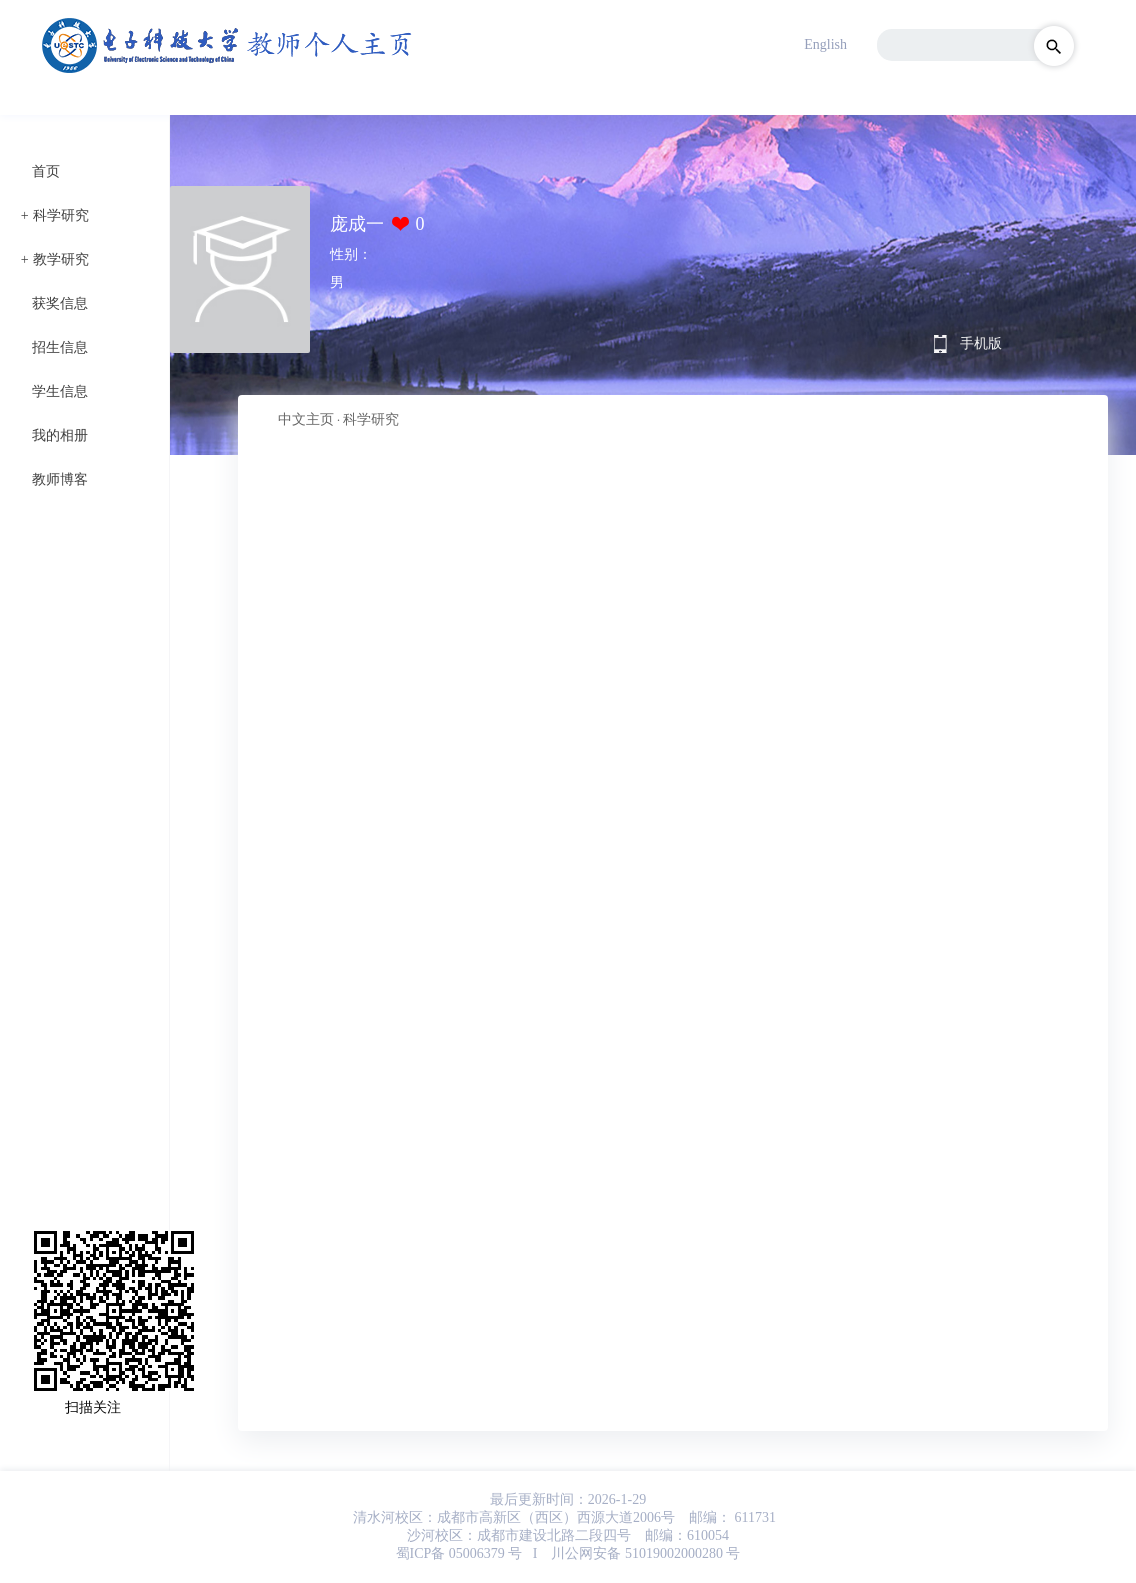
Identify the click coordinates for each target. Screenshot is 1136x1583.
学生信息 (60, 391)
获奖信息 (60, 303)
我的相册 (60, 435)
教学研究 (61, 259)
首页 (46, 171)
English (825, 44)
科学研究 (61, 215)
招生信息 (60, 347)
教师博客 (60, 479)
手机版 (981, 343)
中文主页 (306, 419)
